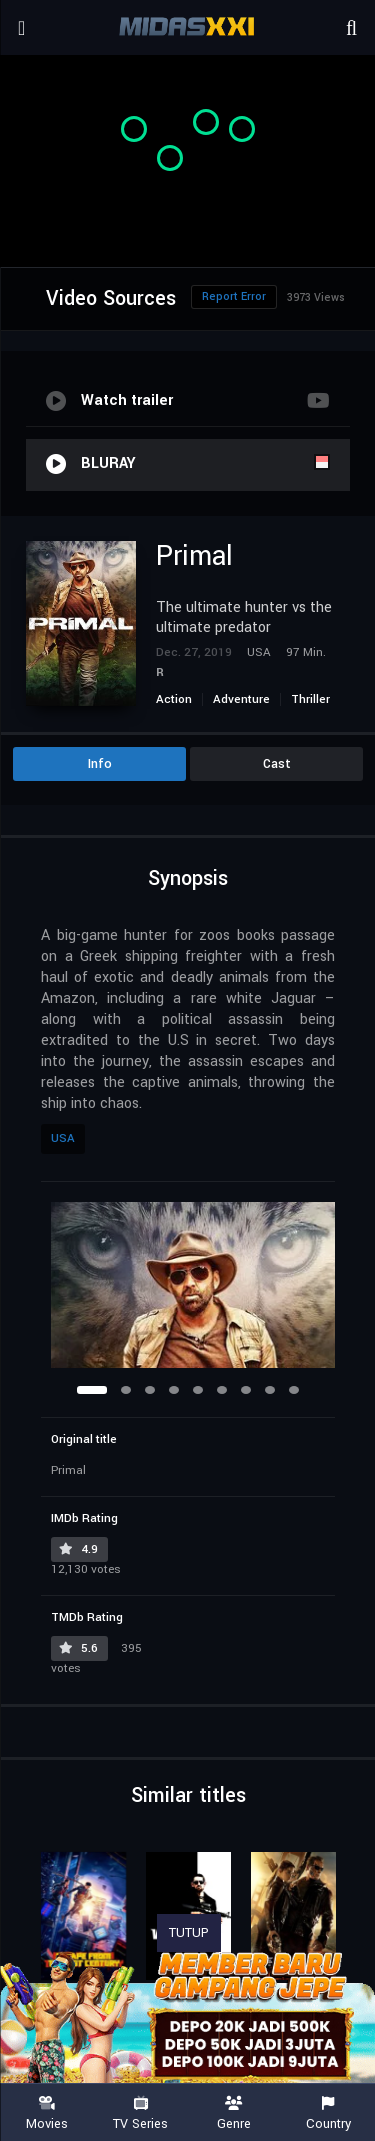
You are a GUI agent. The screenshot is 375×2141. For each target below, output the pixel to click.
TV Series (141, 2113)
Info (100, 764)
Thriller (310, 699)
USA (63, 1138)
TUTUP (189, 1933)
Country (328, 2113)
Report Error (234, 296)
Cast (277, 764)
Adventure (241, 699)
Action (174, 699)
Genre (235, 2113)
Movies (47, 2113)
